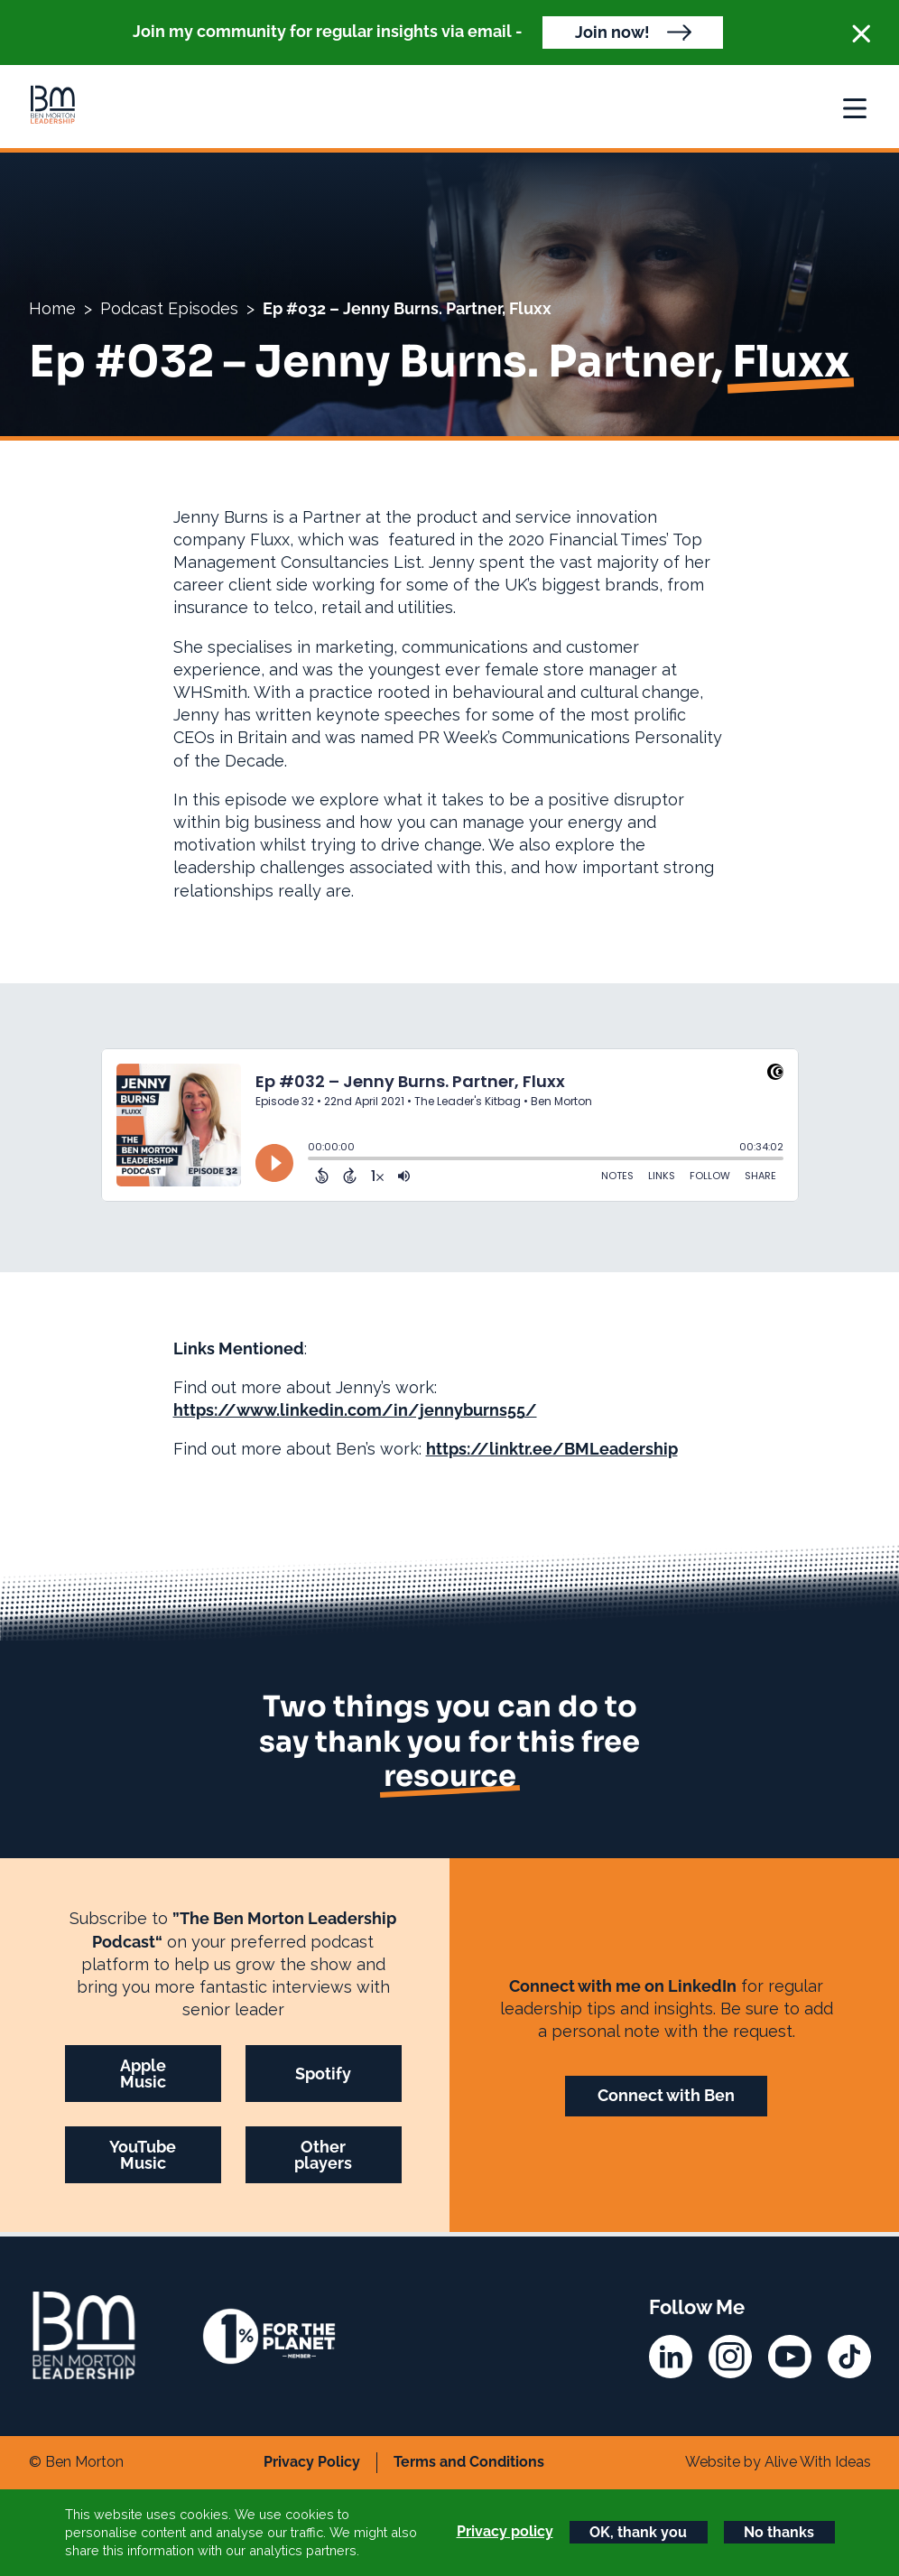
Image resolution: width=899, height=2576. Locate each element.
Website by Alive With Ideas (778, 2461)
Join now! (612, 32)
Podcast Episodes (169, 308)
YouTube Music (142, 2154)
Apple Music (143, 2073)
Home (52, 308)
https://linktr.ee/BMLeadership (552, 1448)
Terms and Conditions (469, 2461)
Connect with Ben (666, 2095)
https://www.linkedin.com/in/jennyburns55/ (355, 1409)
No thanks (779, 2532)
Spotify (323, 2073)
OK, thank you (638, 2532)
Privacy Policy (312, 2461)
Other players (323, 2154)
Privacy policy (505, 2531)
